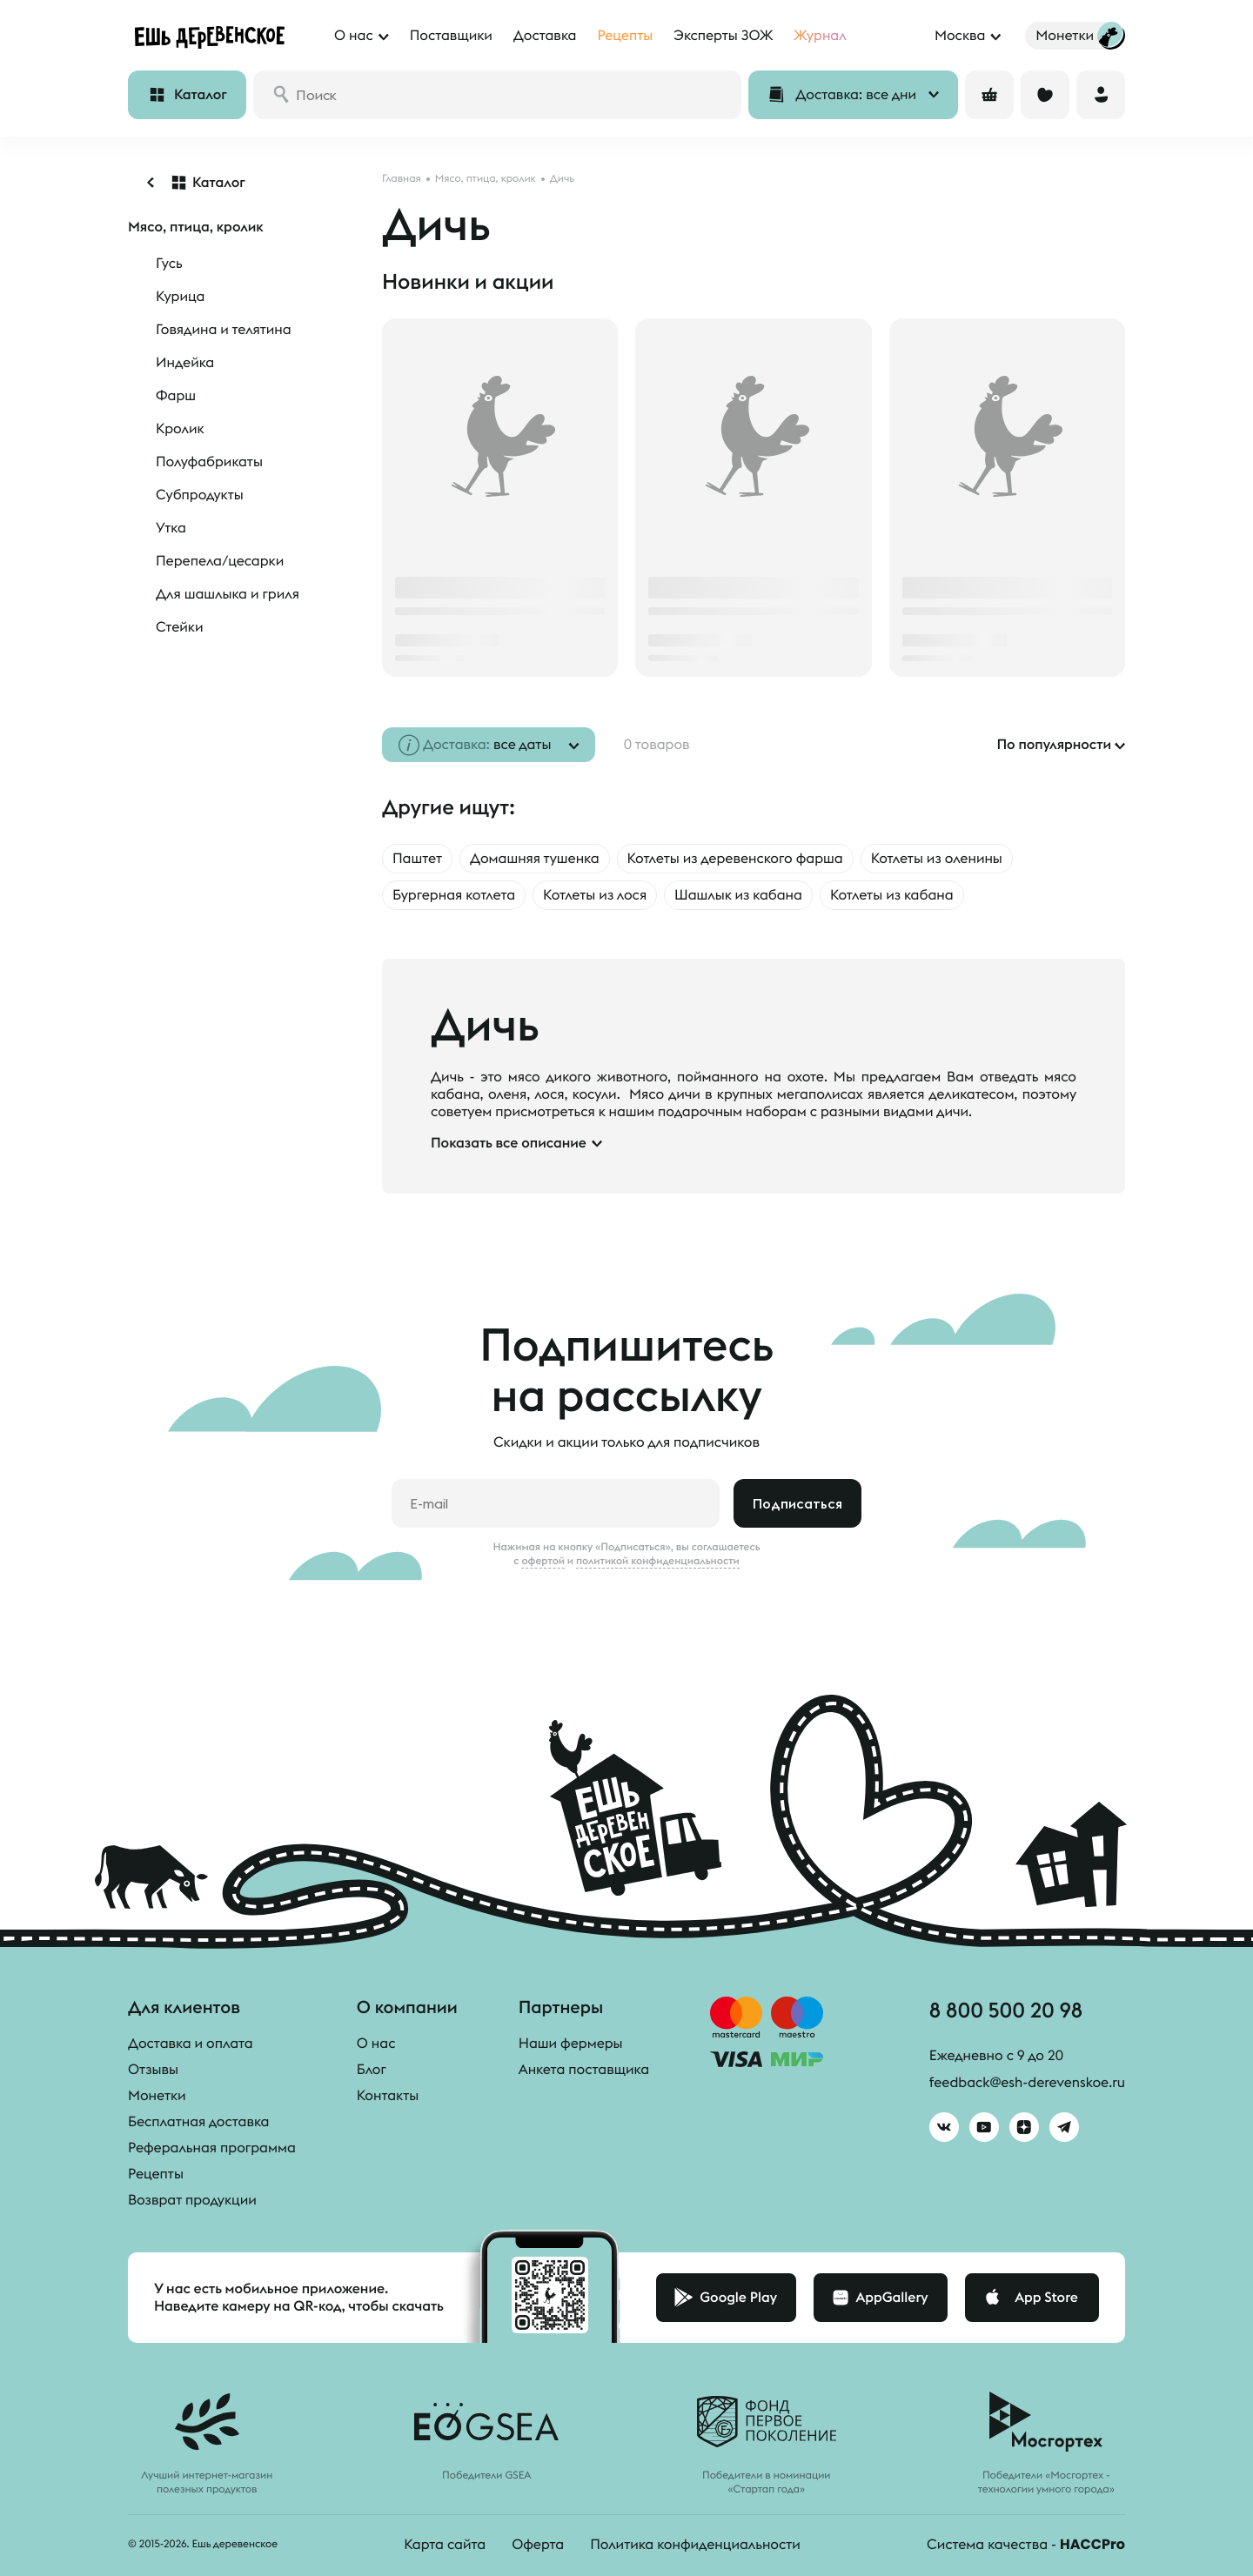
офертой (543, 1561)
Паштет (417, 858)
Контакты (388, 2096)
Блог (371, 2070)
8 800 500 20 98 (1005, 2009)
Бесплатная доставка (198, 2122)
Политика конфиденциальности (695, 2545)
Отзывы (153, 2070)
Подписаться (797, 1503)
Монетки (157, 2096)
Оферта (538, 2545)
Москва (960, 35)
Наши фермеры (571, 2043)
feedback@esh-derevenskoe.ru (1027, 2083)
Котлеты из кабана (892, 895)
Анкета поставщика (584, 2070)
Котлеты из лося (595, 895)
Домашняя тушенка (535, 858)
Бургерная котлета (453, 895)
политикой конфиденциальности (658, 1561)
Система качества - (1026, 2544)
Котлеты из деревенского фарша (735, 858)
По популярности (1053, 745)
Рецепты (156, 2174)
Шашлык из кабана (738, 895)
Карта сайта (445, 2545)
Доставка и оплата (190, 2043)
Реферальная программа (212, 2148)
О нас (376, 2043)
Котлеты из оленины (936, 858)
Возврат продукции (192, 2200)
